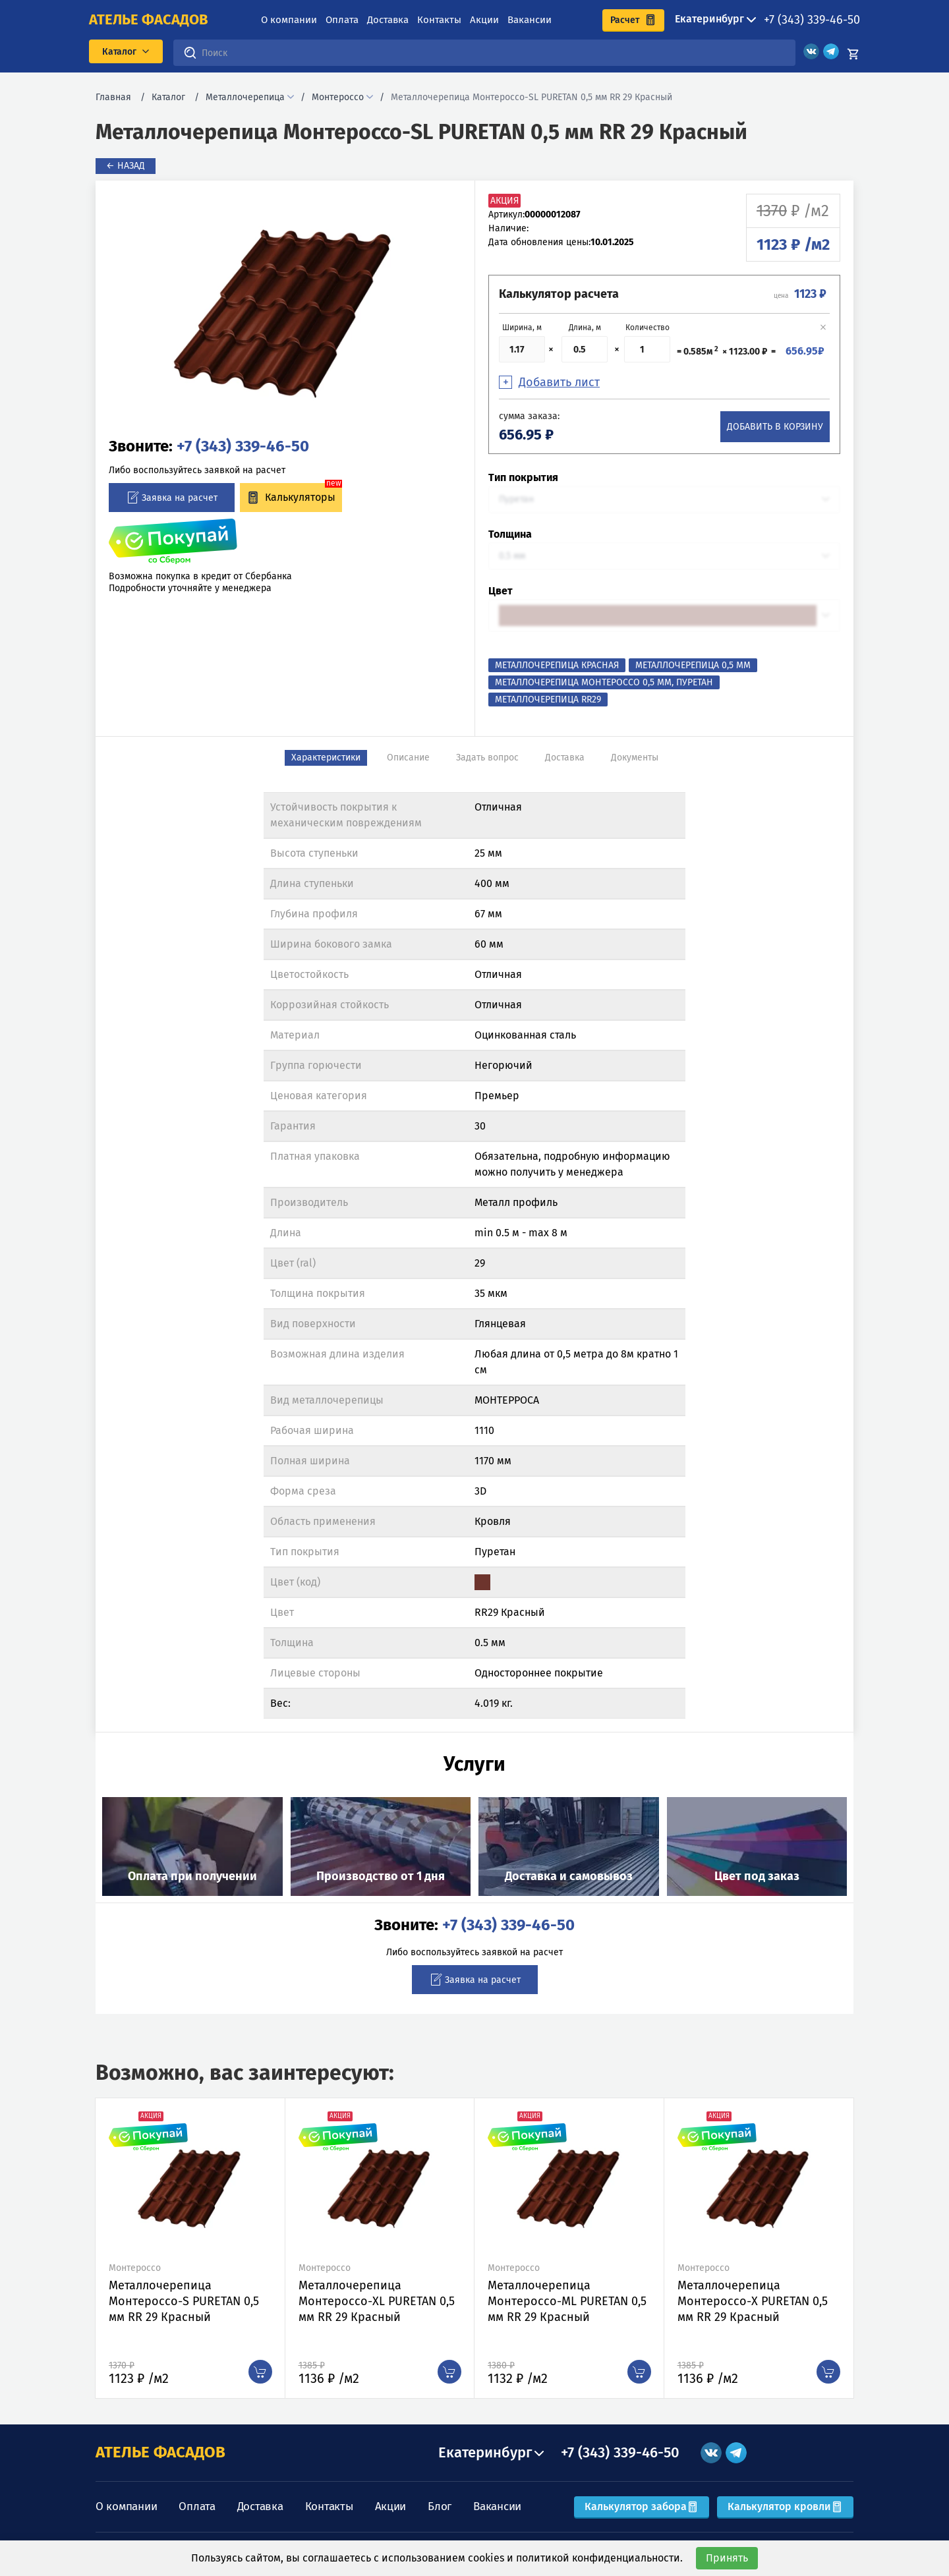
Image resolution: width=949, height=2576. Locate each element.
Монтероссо (338, 97)
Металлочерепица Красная (557, 665)
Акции (484, 20)
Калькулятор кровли (785, 2506)
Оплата (342, 20)
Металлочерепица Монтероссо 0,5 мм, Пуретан (604, 682)
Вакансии (529, 20)
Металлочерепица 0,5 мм (693, 665)
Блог (439, 2506)
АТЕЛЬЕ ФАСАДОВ (160, 2452)
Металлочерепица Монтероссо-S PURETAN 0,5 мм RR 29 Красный (184, 2301)
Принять (727, 2558)
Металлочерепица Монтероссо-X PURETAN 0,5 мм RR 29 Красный (752, 2301)
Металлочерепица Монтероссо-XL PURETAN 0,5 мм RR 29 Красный (377, 2301)
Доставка (388, 20)
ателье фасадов (148, 19)
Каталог (168, 97)
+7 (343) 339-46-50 (812, 20)
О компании (289, 20)
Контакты (439, 20)
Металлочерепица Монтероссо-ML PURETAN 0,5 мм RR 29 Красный (567, 2301)
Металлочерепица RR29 (548, 699)
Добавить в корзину (775, 426)
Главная (113, 97)
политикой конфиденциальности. (599, 2558)
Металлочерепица (245, 97)
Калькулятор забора (642, 2506)
